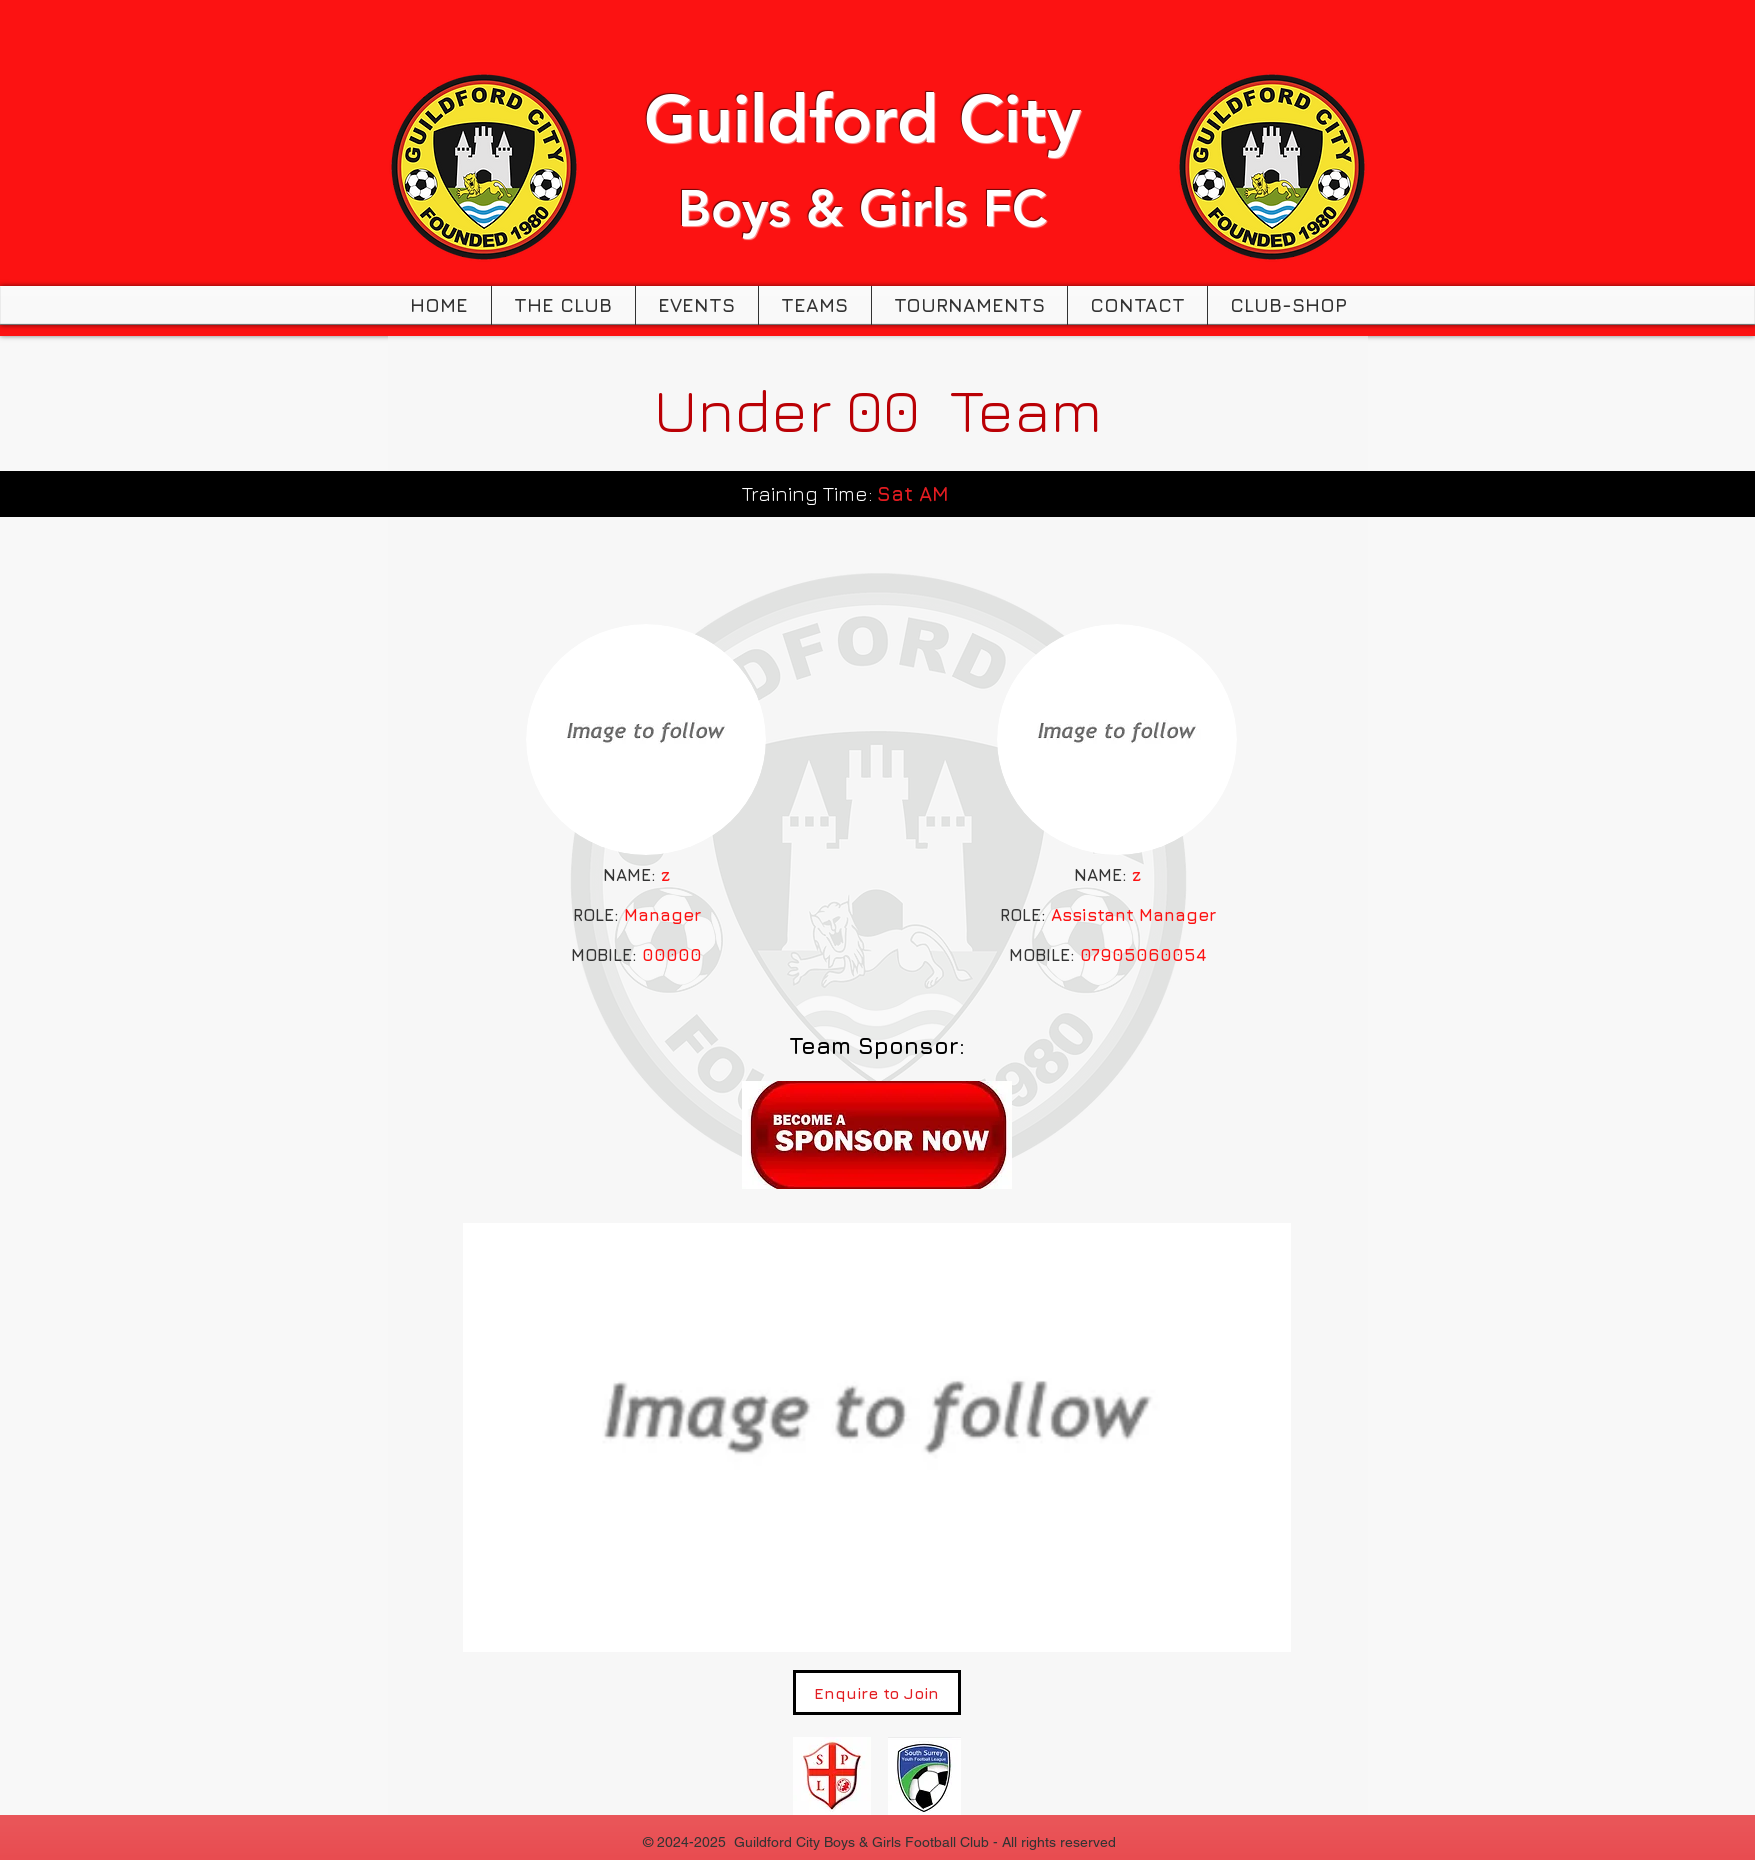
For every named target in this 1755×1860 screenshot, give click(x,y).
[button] (563, 305)
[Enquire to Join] (877, 1692)
